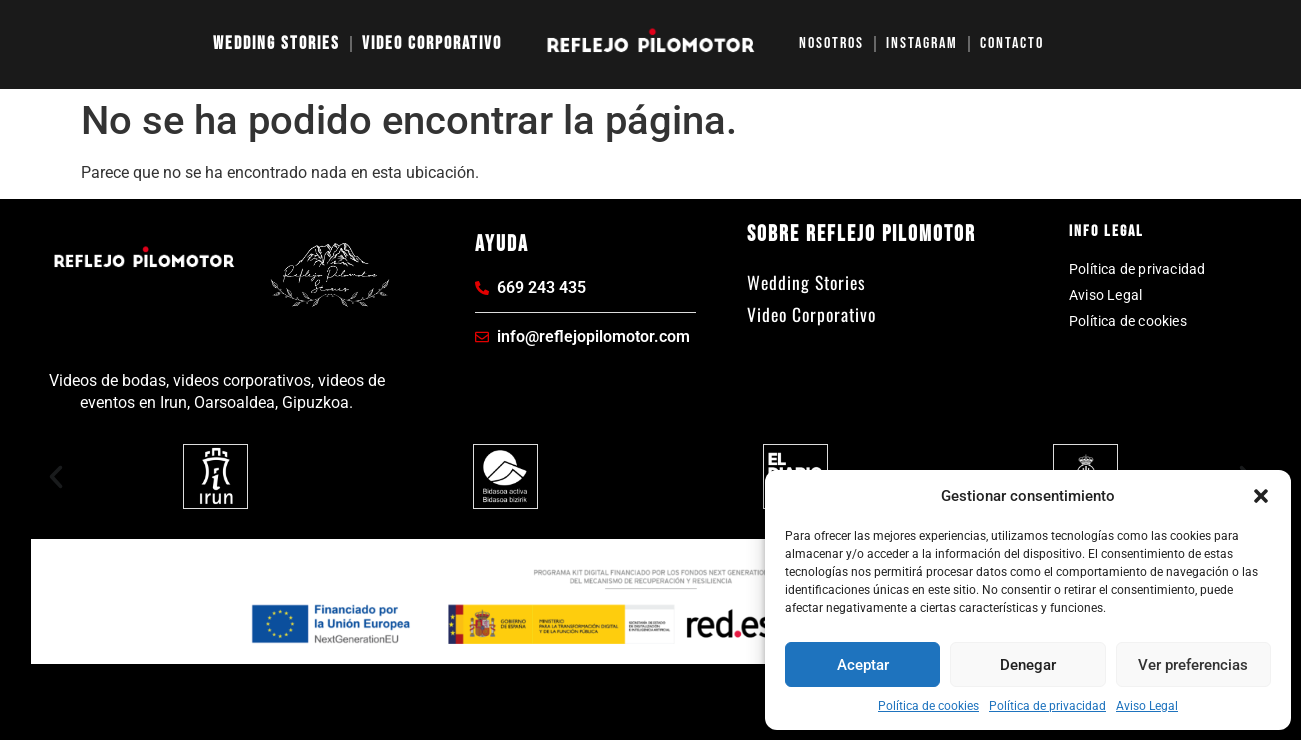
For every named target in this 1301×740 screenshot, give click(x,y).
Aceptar (863, 665)
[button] (1261, 496)
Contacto (1012, 43)
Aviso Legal (1147, 706)
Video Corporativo (432, 43)
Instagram (922, 43)
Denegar (1028, 665)
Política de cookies (928, 706)
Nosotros (831, 43)
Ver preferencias (1193, 665)
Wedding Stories (276, 43)
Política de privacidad (1047, 706)
